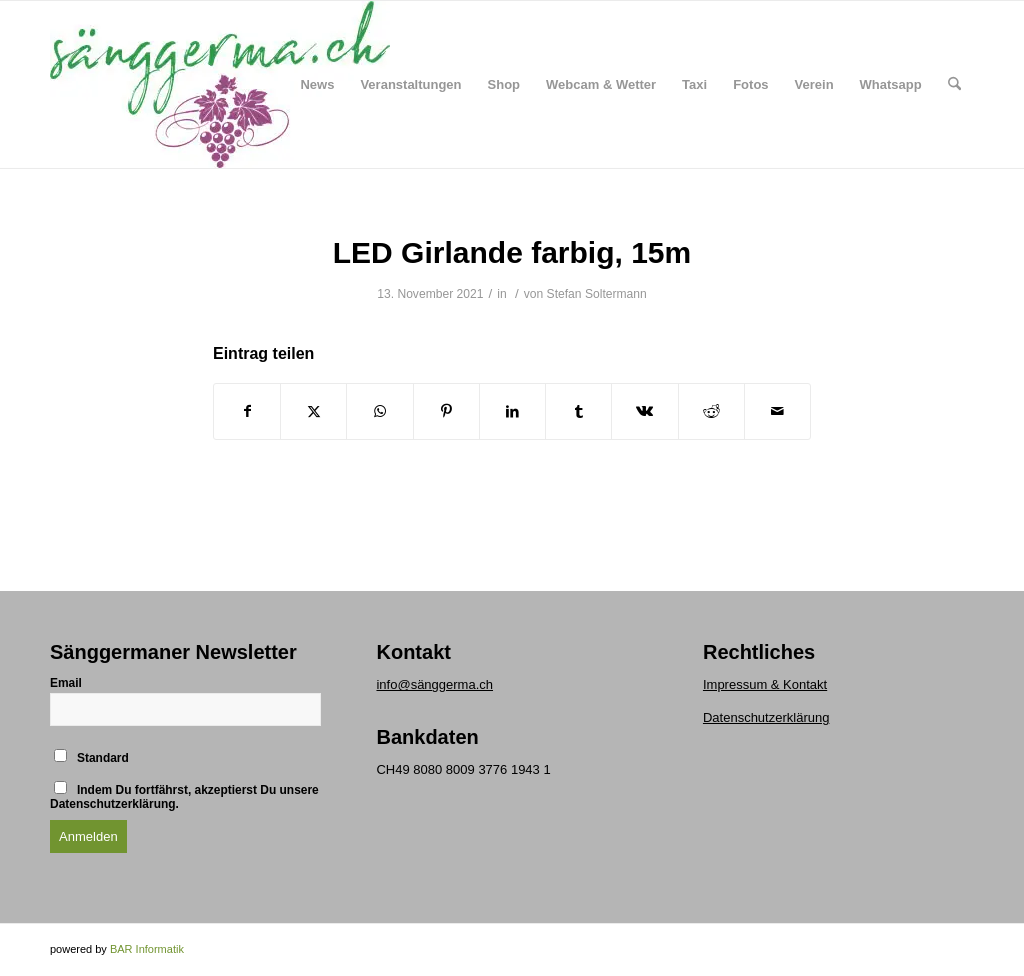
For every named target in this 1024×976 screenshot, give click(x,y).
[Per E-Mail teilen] (777, 411)
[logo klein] (220, 84)
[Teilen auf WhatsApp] (379, 411)
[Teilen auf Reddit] (711, 411)
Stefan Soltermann (597, 294)
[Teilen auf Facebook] (247, 411)
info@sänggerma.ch (434, 684)
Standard (91, 757)
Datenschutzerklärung (766, 717)
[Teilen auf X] (313, 411)
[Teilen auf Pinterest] (446, 411)
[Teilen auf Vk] (644, 411)
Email (66, 683)
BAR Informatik (147, 949)
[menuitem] (317, 84)
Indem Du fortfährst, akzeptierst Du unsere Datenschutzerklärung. (184, 796)
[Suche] (954, 84)
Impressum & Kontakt (765, 684)
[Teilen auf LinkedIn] (512, 411)
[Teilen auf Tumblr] (578, 411)
